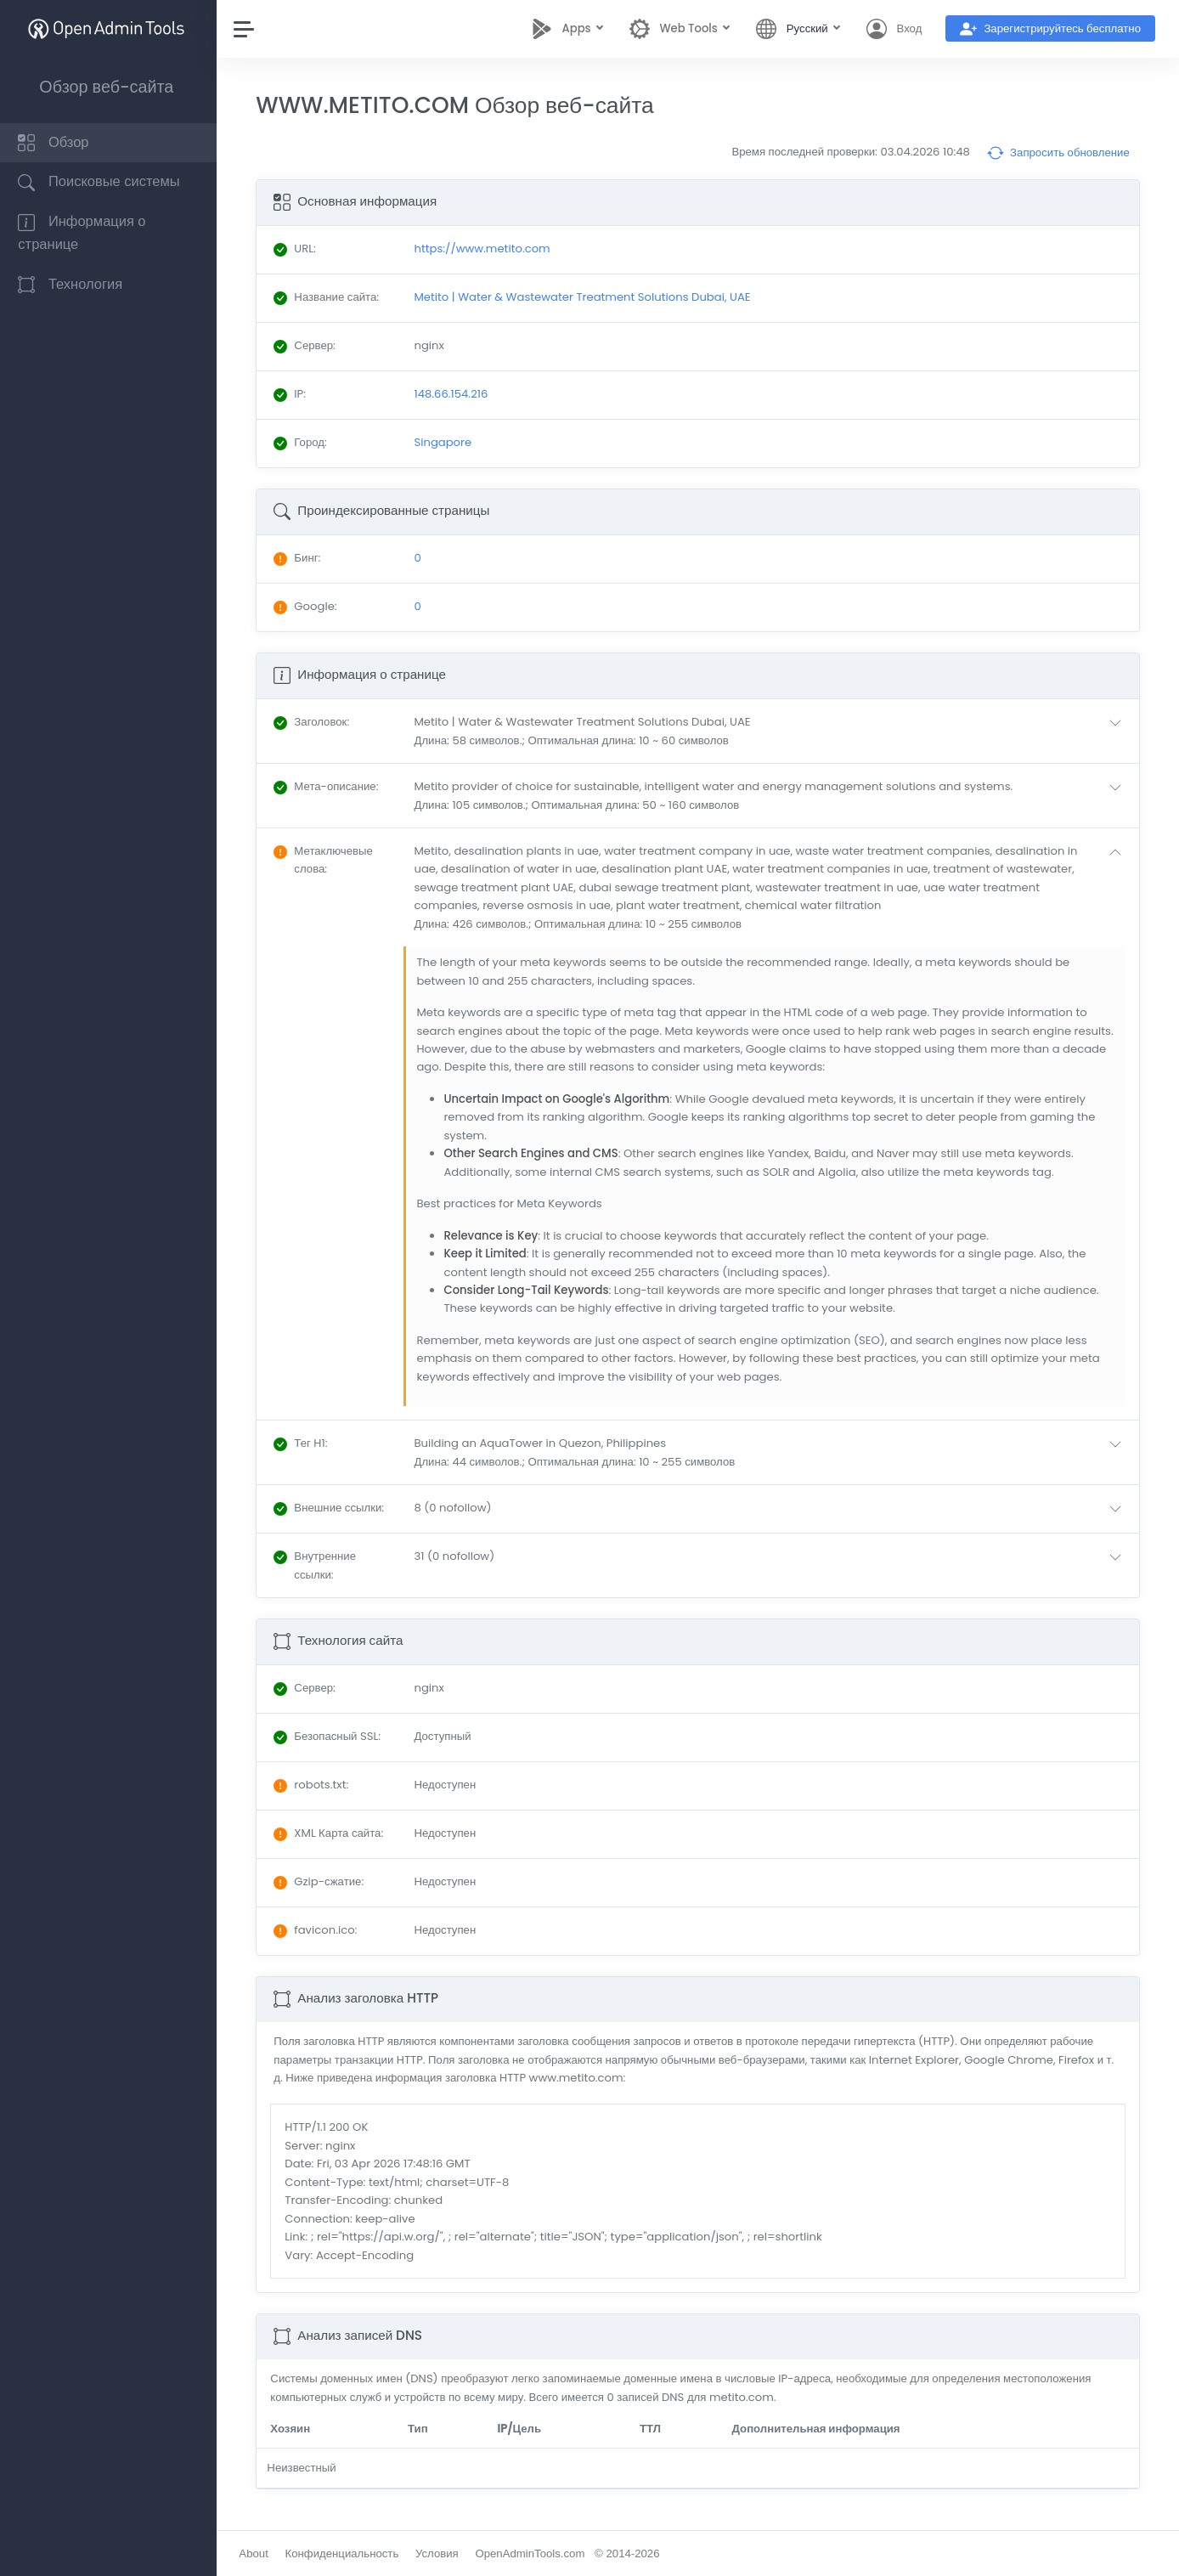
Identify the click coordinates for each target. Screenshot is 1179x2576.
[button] (773, 731)
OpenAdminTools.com (534, 2553)
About (257, 2553)
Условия (441, 2553)
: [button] (315, 722)
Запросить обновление (1058, 152)
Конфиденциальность (346, 2553)
